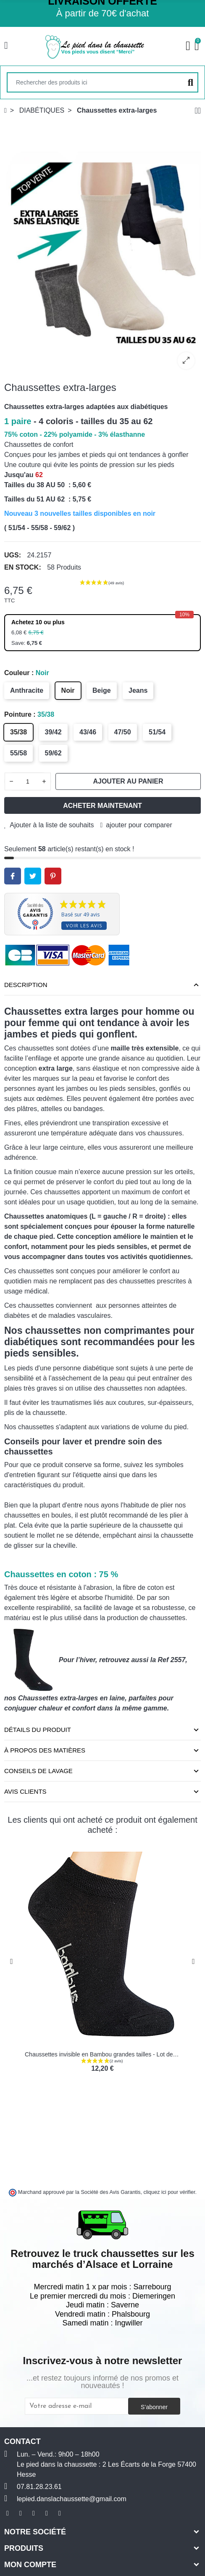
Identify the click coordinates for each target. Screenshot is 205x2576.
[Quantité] (27, 781)
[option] (102, 247)
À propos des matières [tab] (44, 1750)
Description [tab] (25, 984)
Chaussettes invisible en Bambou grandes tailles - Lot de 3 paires (110, 2054)
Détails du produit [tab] (37, 1729)
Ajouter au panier (128, 781)
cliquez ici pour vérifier (169, 2192)
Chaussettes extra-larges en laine (71, 1698)
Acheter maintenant (102, 805)
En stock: (22, 567)
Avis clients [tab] (25, 1791)
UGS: (12, 555)
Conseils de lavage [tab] (38, 1770)
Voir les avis (84, 925)
